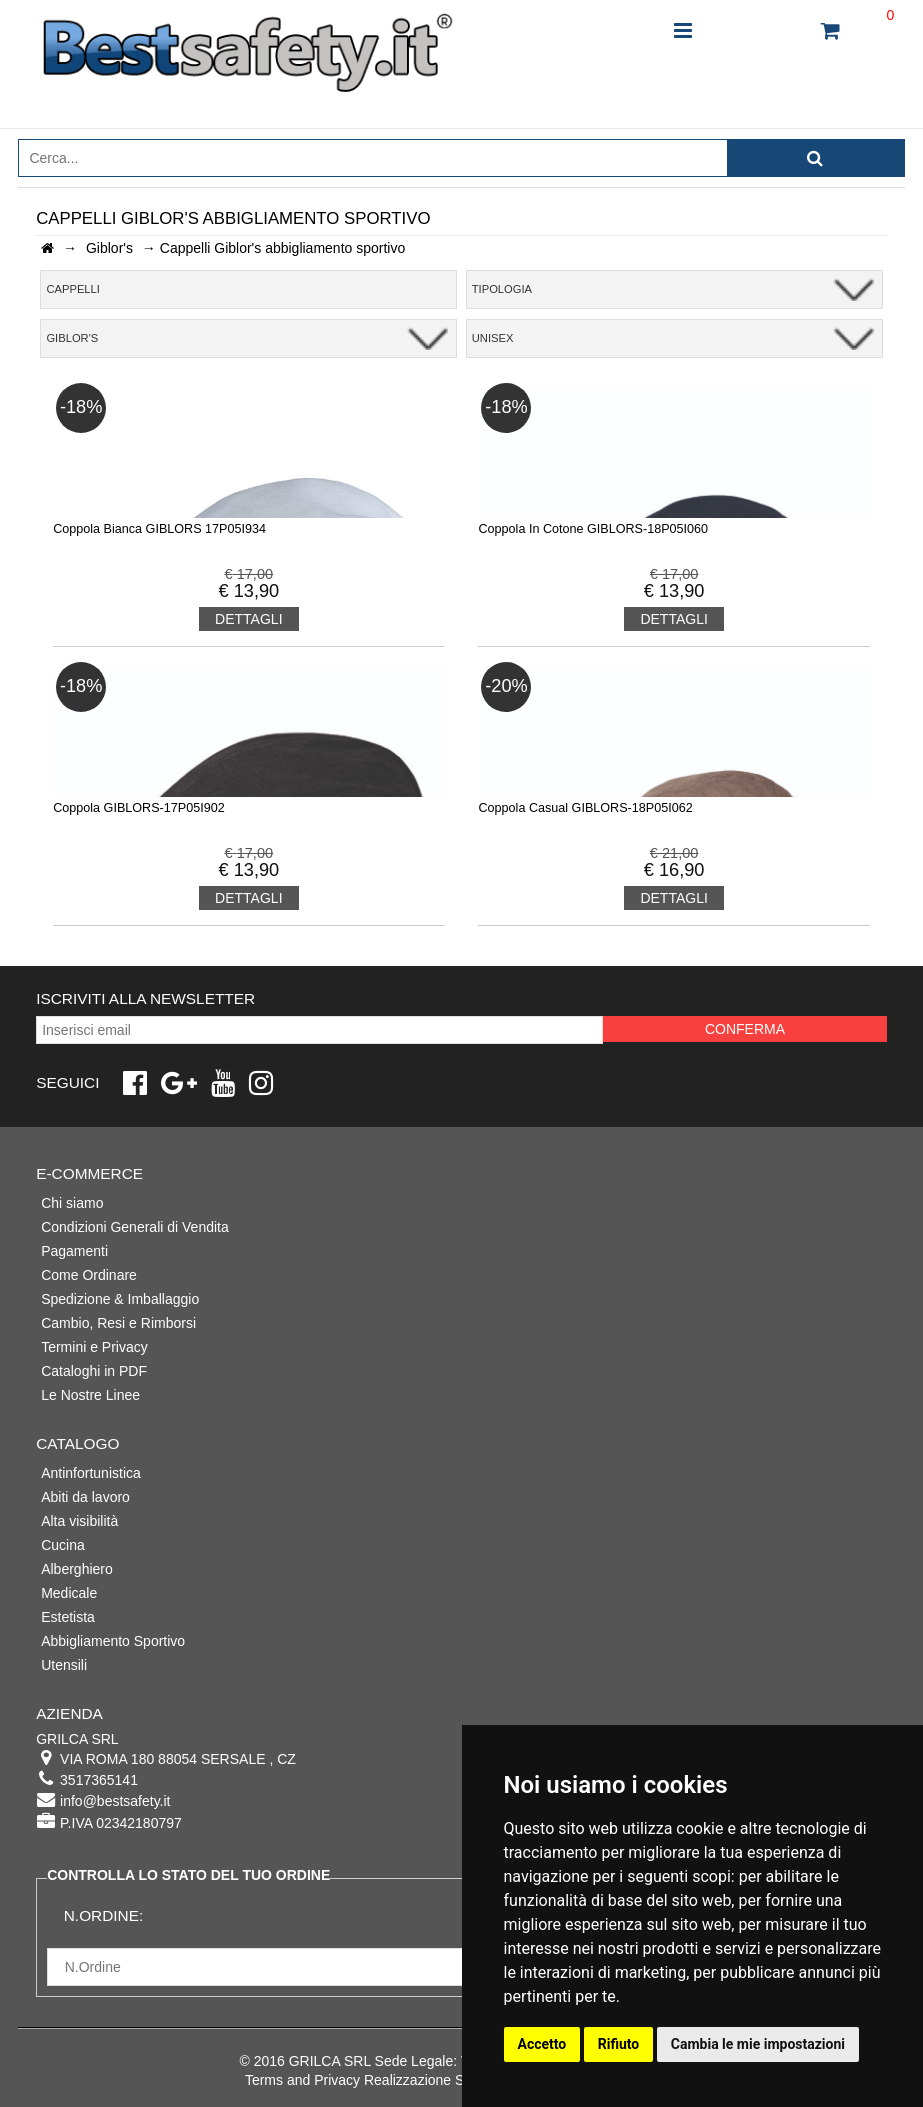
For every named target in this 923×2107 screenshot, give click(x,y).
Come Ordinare (89, 1275)
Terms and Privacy (302, 2080)
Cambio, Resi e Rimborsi (118, 1323)
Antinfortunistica (91, 1473)
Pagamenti (74, 1251)
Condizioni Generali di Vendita (135, 1227)
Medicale (69, 1593)
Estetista (68, 1617)
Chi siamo (72, 1203)
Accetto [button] (542, 2044)
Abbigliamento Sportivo (113, 1641)
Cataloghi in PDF (94, 1371)
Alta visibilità (79, 1521)
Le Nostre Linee (90, 1395)
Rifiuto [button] (619, 2044)
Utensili (64, 1665)
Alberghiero (77, 1569)
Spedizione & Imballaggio (120, 1299)
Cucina (63, 1545)
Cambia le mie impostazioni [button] (758, 2044)
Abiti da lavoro (85, 1497)
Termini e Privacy (94, 1347)
